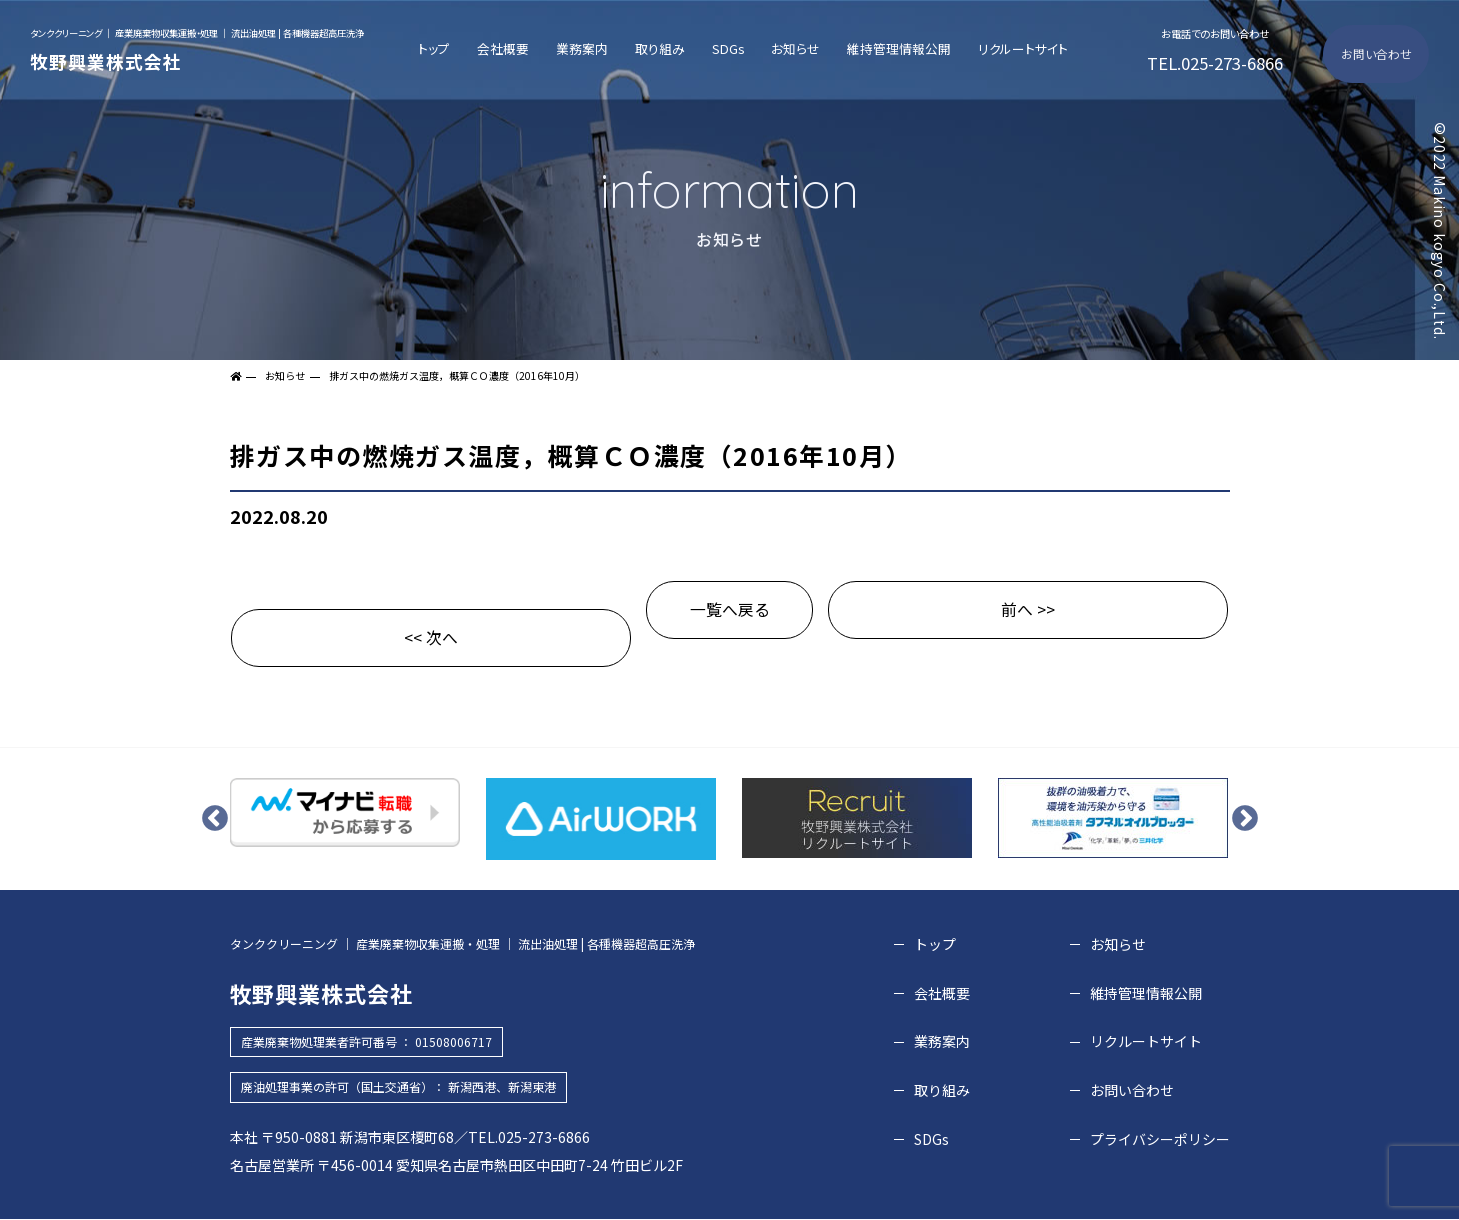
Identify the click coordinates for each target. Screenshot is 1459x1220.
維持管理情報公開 (896, 48)
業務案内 (589, 48)
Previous (215, 819)
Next (1245, 819)
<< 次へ (431, 638)
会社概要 (512, 48)
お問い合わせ (1379, 54)
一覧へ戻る (730, 610)
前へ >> (1028, 610)
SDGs (730, 48)
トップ (445, 48)
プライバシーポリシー (1160, 1139)
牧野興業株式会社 (197, 47)
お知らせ (794, 48)
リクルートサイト (1018, 48)
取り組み (665, 48)
